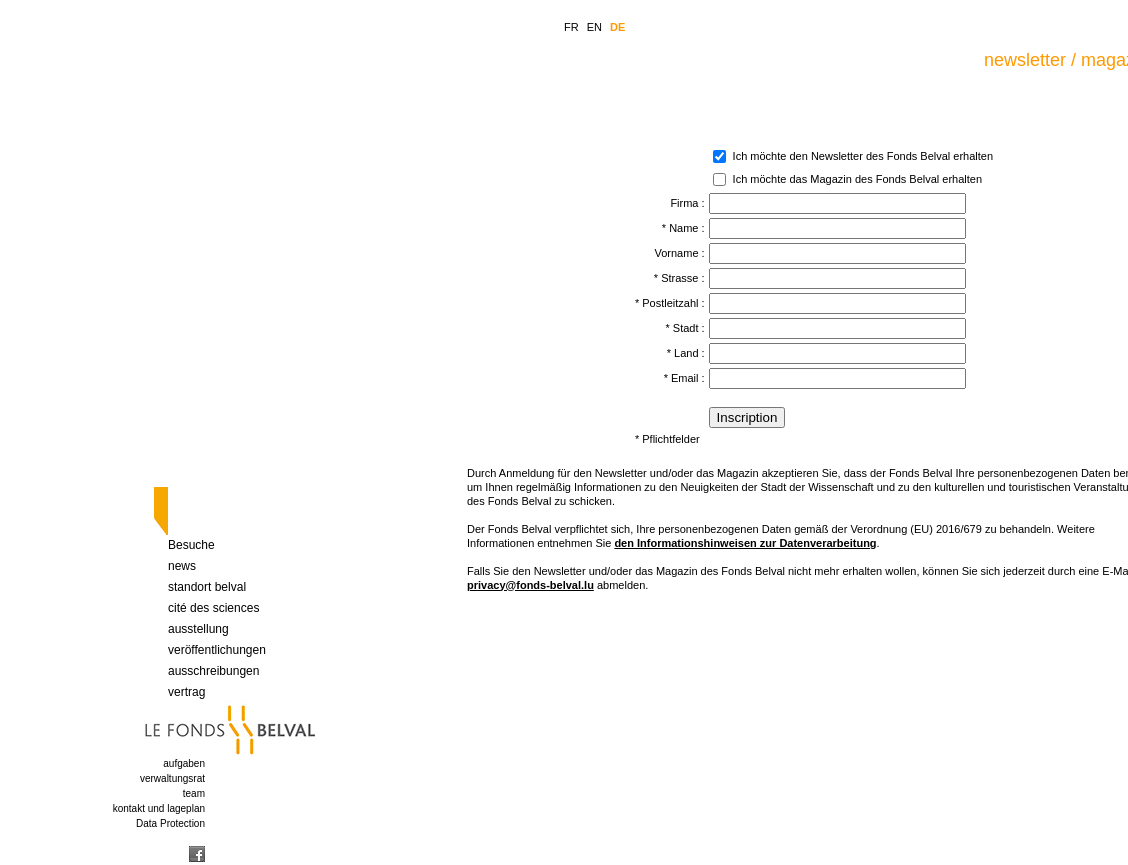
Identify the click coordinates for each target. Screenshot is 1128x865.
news (182, 566)
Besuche (191, 545)
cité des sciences (213, 608)
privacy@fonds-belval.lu (530, 585)
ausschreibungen (213, 671)
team (194, 793)
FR (571, 27)
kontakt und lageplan (159, 808)
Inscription (747, 417)
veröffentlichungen (217, 650)
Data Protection (170, 823)
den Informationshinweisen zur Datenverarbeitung (745, 543)
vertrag (186, 692)
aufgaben (184, 763)
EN (594, 27)
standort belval (207, 587)
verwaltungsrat (172, 778)
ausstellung (198, 629)
